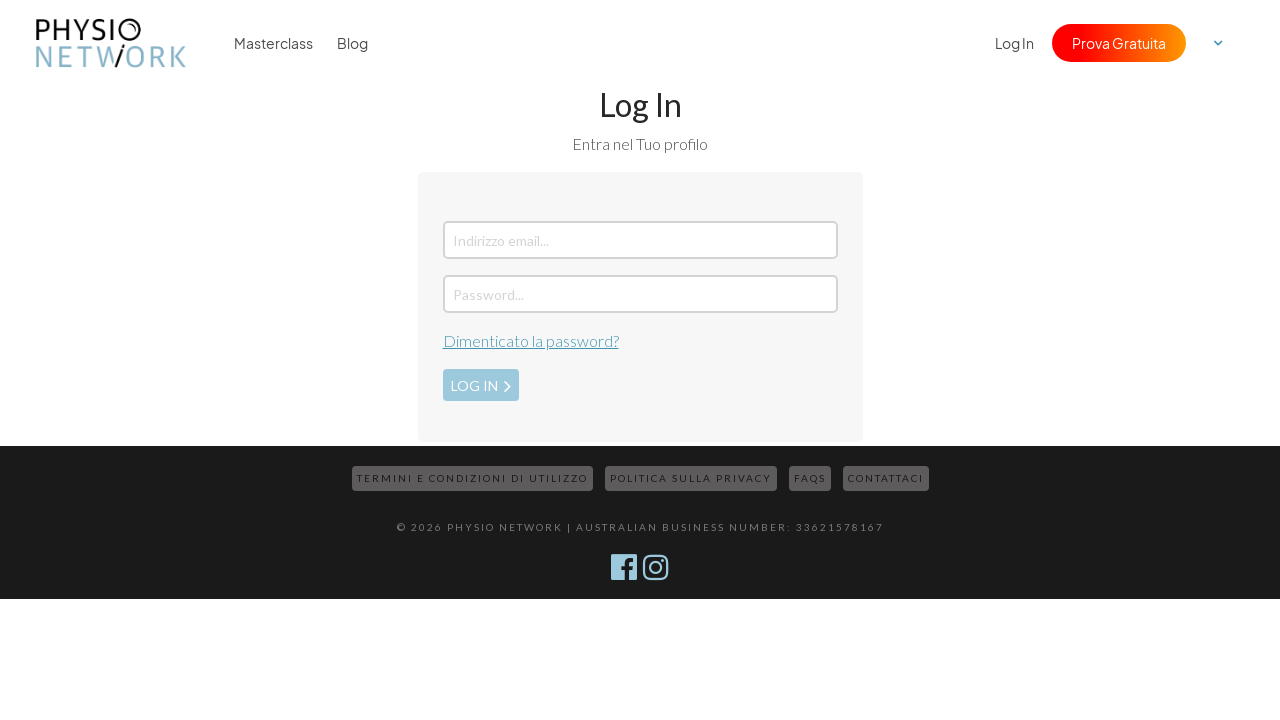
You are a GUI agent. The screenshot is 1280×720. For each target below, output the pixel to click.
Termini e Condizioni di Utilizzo (472, 478)
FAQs (810, 478)
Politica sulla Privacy (691, 478)
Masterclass (273, 43)
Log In (1014, 43)
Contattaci (886, 478)
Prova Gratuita (1119, 43)
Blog (352, 43)
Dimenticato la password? (531, 340)
